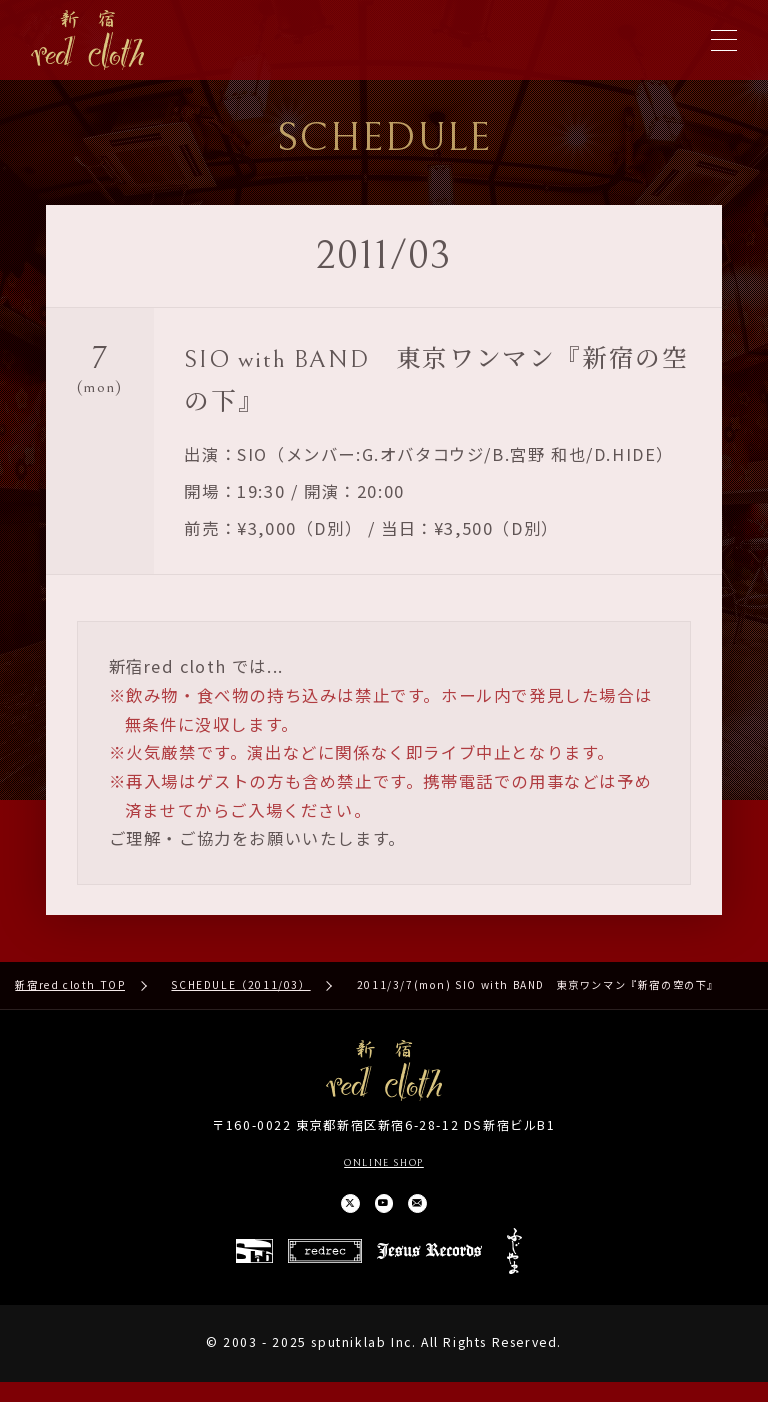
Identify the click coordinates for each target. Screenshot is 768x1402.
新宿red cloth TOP (70, 992)
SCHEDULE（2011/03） (240, 992)
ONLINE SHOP (384, 1169)
